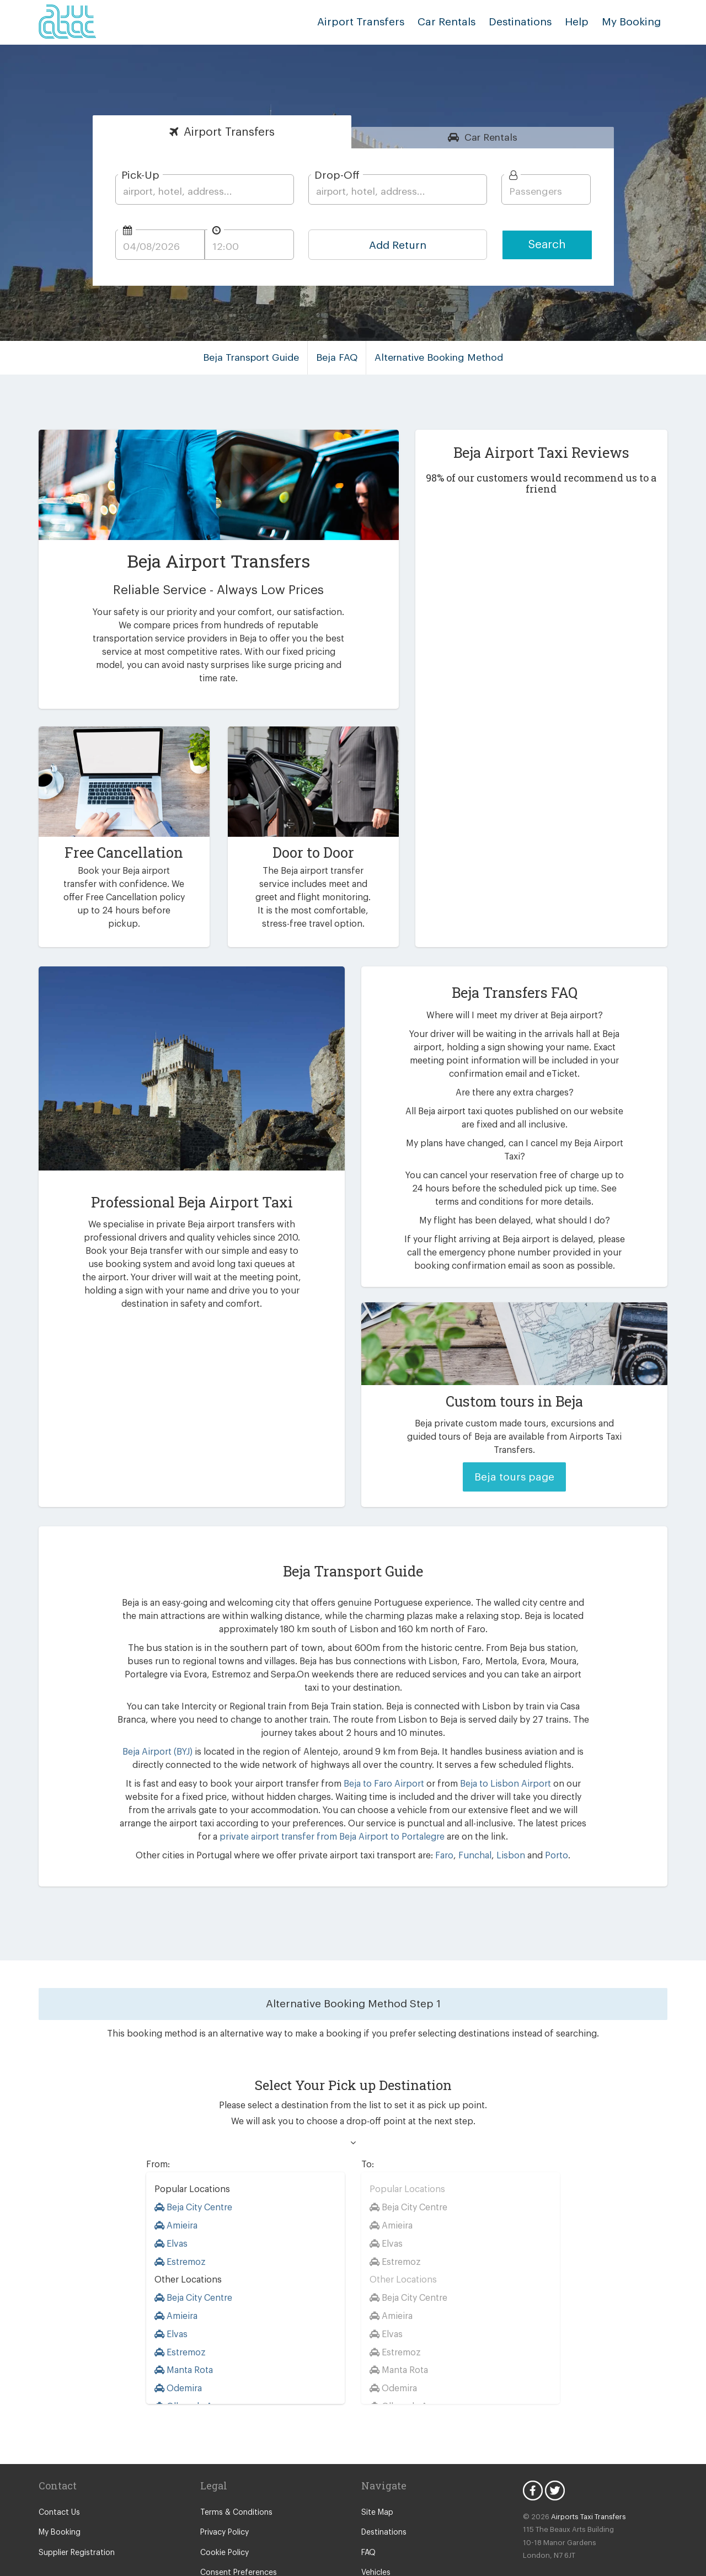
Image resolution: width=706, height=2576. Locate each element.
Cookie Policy (223, 2513)
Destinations (528, 22)
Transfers (229, 132)
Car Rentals (457, 22)
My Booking (59, 2492)
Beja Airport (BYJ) (154, 1712)
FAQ (369, 2513)
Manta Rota (183, 2330)
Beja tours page (514, 1450)
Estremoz (179, 2222)
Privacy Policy (224, 2492)
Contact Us (58, 2472)
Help (581, 22)
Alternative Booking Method (436, 357)
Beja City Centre (192, 2167)
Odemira (177, 2348)
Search (547, 244)
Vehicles (375, 2533)
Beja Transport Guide (256, 357)
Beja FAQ (339, 357)
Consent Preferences (236, 2533)
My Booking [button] (633, 22)
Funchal (467, 1815)
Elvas (171, 2204)
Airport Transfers (378, 22)
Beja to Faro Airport (360, 1744)
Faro (438, 1815)
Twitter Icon (555, 2451)
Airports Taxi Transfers (583, 2477)
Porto (543, 1815)
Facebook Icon (533, 2451)
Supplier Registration (74, 2513)
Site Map (376, 2472)
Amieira (175, 2185)
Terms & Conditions (233, 2472)
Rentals (491, 137)
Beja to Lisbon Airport (472, 1744)
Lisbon (501, 1815)
